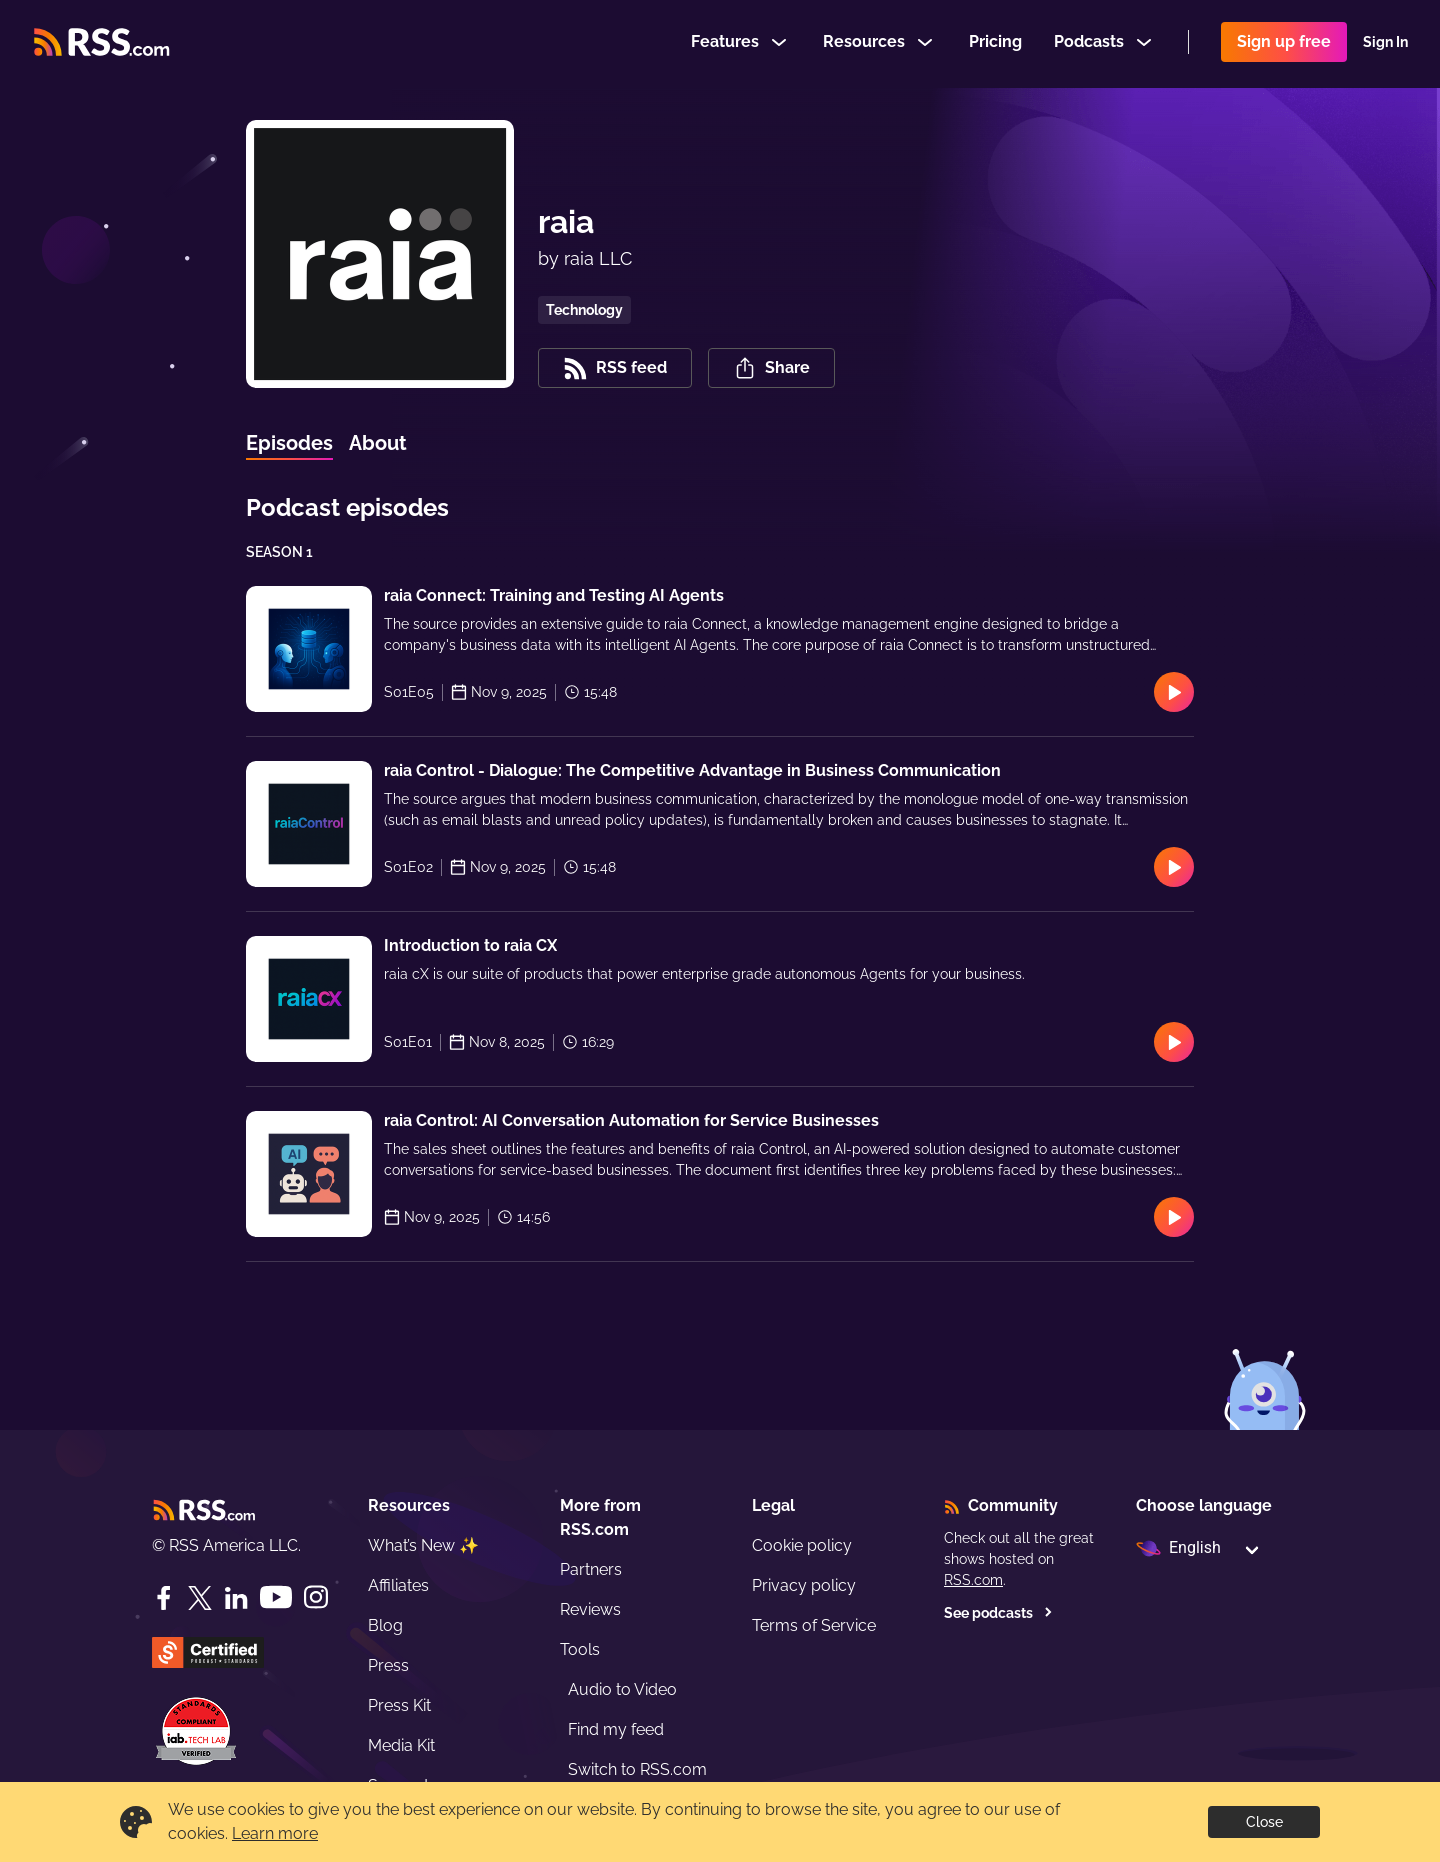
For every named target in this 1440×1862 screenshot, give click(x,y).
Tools (580, 1649)
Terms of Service (814, 1625)
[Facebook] (164, 1598)
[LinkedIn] (236, 1598)
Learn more (275, 1833)
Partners (591, 1569)
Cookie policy (802, 1545)
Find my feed (616, 1729)
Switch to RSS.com (637, 1769)
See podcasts (998, 1613)
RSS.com (973, 1580)
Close (1264, 1822)
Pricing (995, 43)
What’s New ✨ (423, 1545)
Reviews (590, 1609)
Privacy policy (804, 1585)
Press (388, 1665)
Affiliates (398, 1585)
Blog (385, 1625)
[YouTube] (276, 1597)
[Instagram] (316, 1597)
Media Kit (401, 1745)
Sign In (1385, 44)
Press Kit (399, 1705)
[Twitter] (200, 1598)
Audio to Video (622, 1689)
